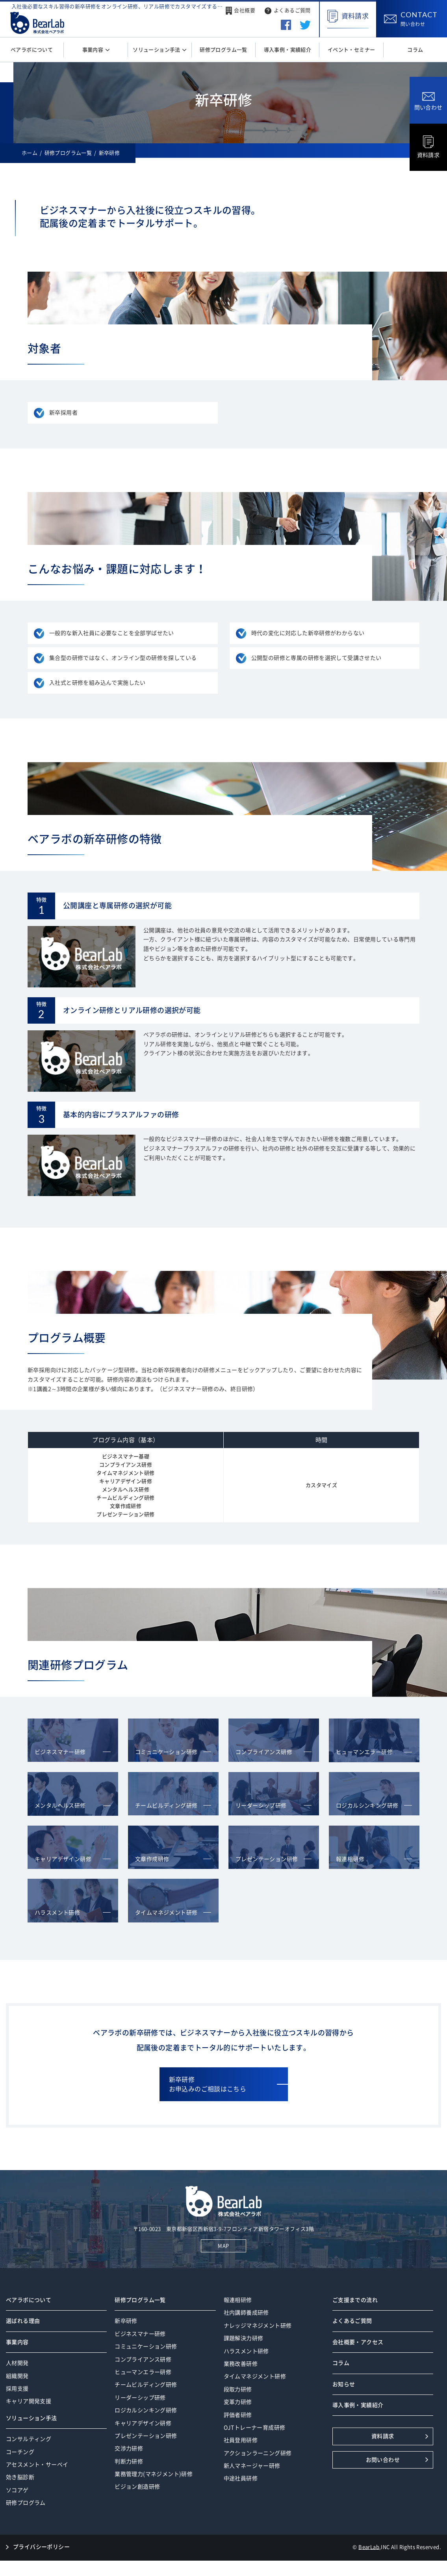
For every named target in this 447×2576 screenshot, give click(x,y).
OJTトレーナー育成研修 (255, 2427)
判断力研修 (129, 2461)
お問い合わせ (383, 2460)
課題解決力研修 (243, 2338)
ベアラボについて (32, 49)
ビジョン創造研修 (137, 2486)
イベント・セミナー (351, 49)
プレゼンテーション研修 (146, 2436)
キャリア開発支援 (28, 2401)
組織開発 (17, 2376)
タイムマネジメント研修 (255, 2376)
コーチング (20, 2452)
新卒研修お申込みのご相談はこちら (208, 2084)
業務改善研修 (241, 2364)
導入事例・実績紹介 (288, 49)
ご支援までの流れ (355, 2300)
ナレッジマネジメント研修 (258, 2325)
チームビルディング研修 (146, 2384)
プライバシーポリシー (41, 2547)
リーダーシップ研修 (140, 2397)
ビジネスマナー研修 (140, 2334)
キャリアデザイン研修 (143, 2423)
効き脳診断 (20, 2477)
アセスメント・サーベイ (37, 2464)
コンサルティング (28, 2439)
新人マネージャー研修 (252, 2466)
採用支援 (17, 2388)
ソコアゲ (17, 2490)
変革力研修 (238, 2402)
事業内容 (93, 49)
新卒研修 (126, 2321)
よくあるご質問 (292, 10)
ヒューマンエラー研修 (143, 2372)
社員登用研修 (241, 2440)
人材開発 (17, 2363)
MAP (223, 2245)
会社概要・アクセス (358, 2342)
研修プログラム (26, 2503)
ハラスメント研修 (246, 2351)
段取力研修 (238, 2389)
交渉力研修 (129, 2448)
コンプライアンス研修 (143, 2359)
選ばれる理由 (23, 2321)
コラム (415, 49)
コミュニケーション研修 (146, 2346)
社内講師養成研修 (246, 2312)
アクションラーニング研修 (258, 2453)
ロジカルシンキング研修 (146, 2410)
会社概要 (244, 10)
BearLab (368, 2547)
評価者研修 (238, 2415)
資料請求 (428, 146)
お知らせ (343, 2384)
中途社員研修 (241, 2478)
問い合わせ (428, 101)
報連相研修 (238, 2300)
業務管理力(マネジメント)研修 (154, 2474)
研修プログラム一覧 (223, 49)
